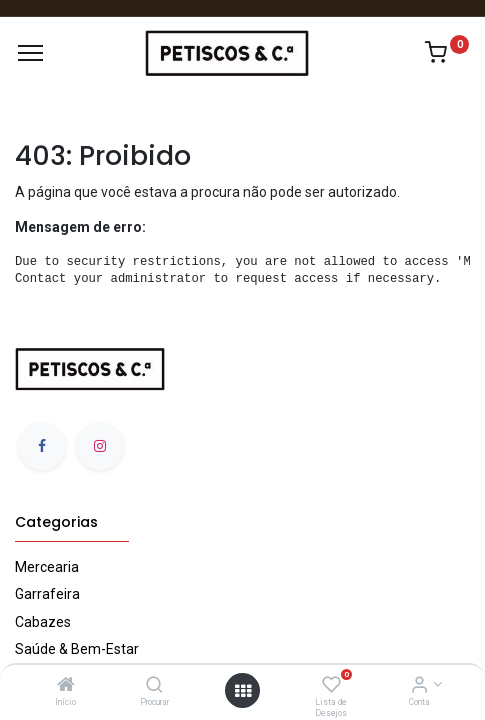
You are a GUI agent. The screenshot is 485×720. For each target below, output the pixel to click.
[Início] (66, 686)
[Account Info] (419, 686)
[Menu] (30, 53)
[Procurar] (154, 686)
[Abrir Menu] (243, 691)
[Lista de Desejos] (331, 686)
